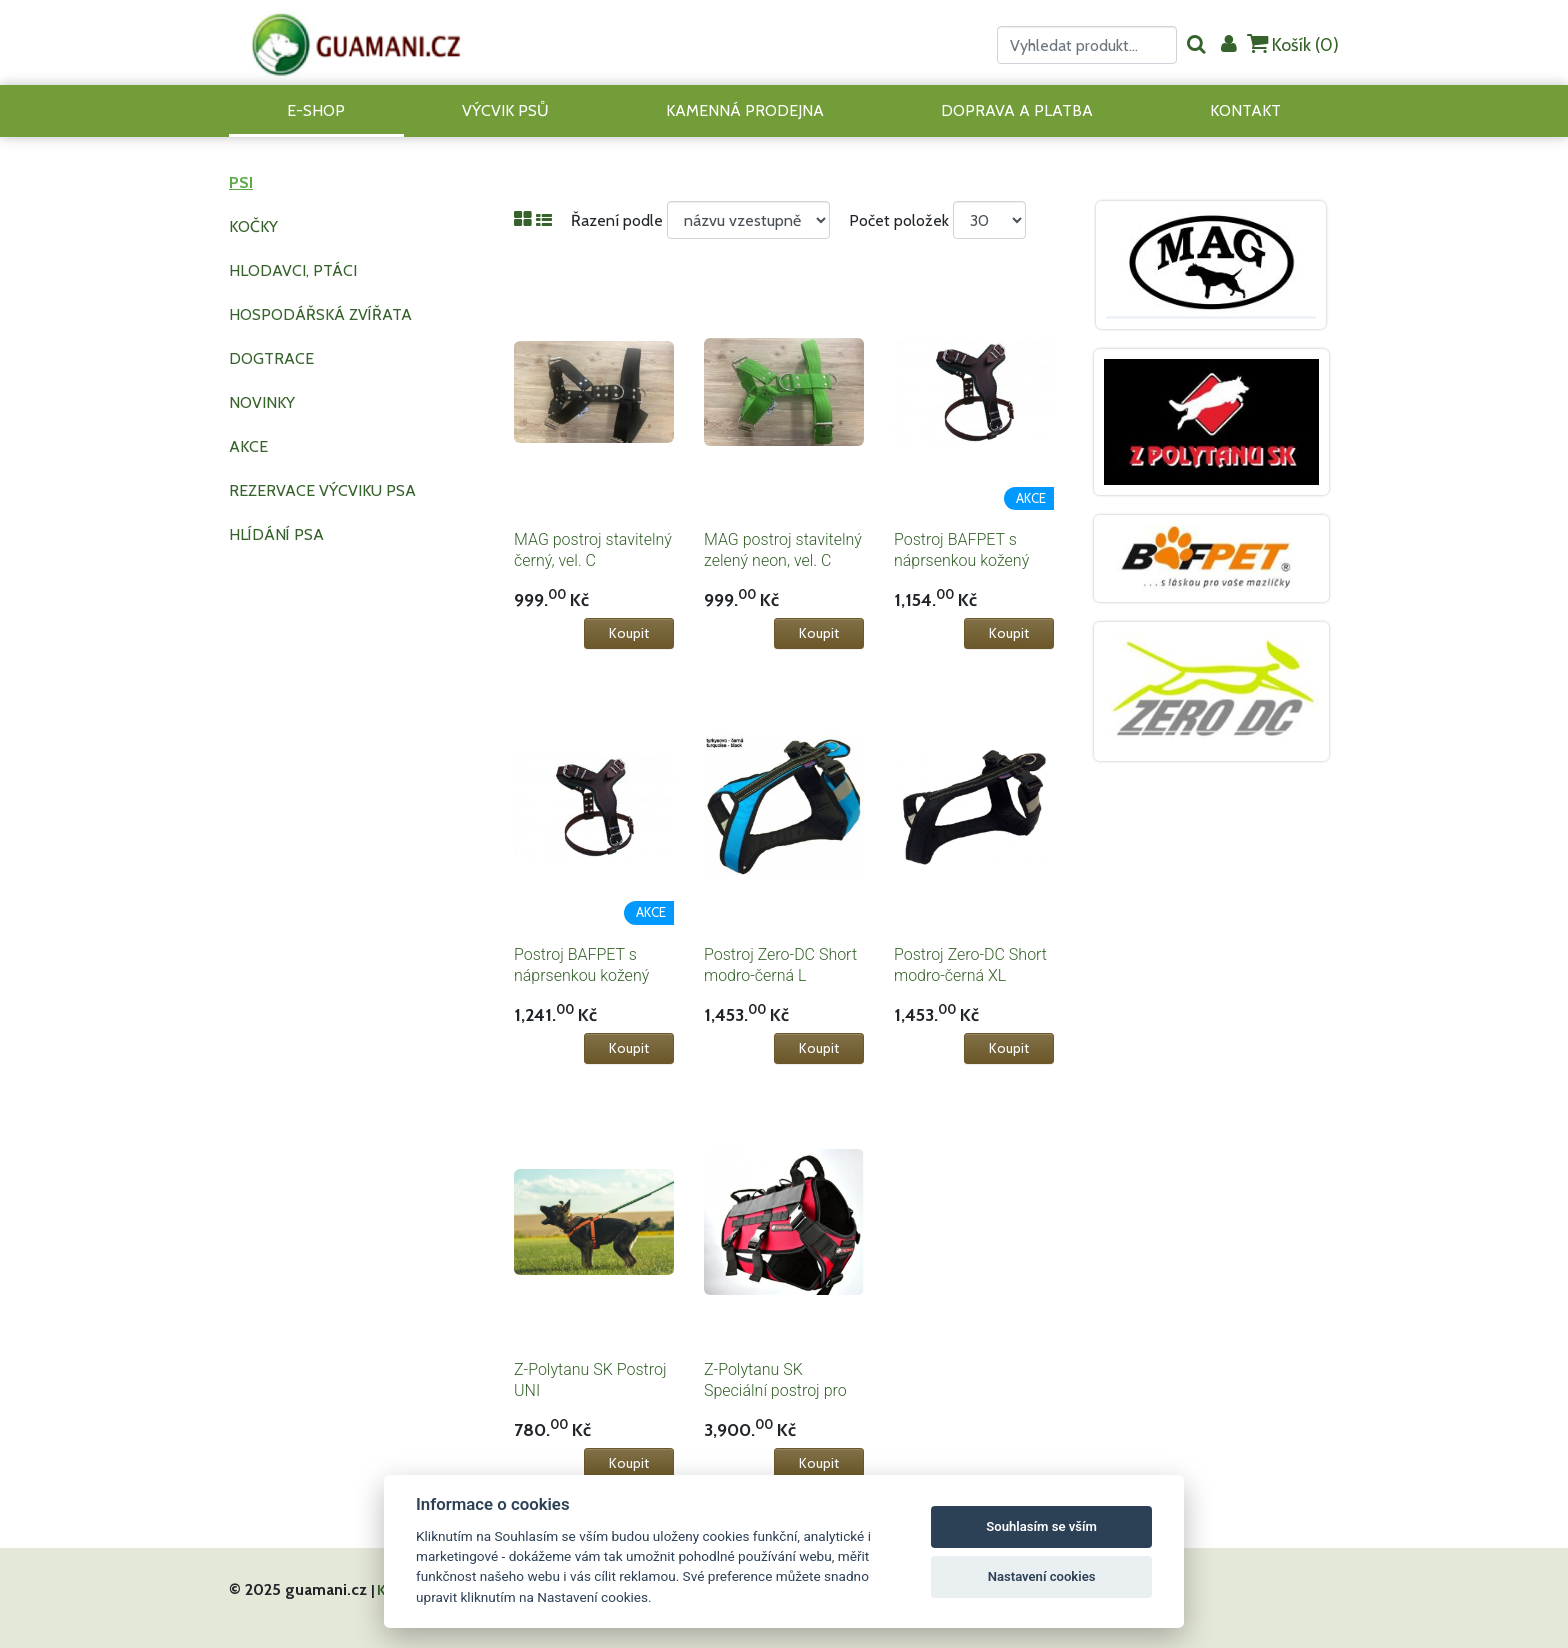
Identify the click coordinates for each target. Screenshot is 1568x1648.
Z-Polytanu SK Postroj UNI (590, 1380)
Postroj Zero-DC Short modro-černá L (780, 965)
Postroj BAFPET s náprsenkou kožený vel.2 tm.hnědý (581, 975)
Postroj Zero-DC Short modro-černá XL (970, 965)
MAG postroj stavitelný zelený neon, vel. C (783, 550)
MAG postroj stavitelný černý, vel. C (593, 550)
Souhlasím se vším (1041, 1526)
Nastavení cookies (1042, 1576)
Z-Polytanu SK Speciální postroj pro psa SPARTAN (775, 1390)
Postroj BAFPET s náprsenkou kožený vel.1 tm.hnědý (961, 560)
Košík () (1293, 44)
